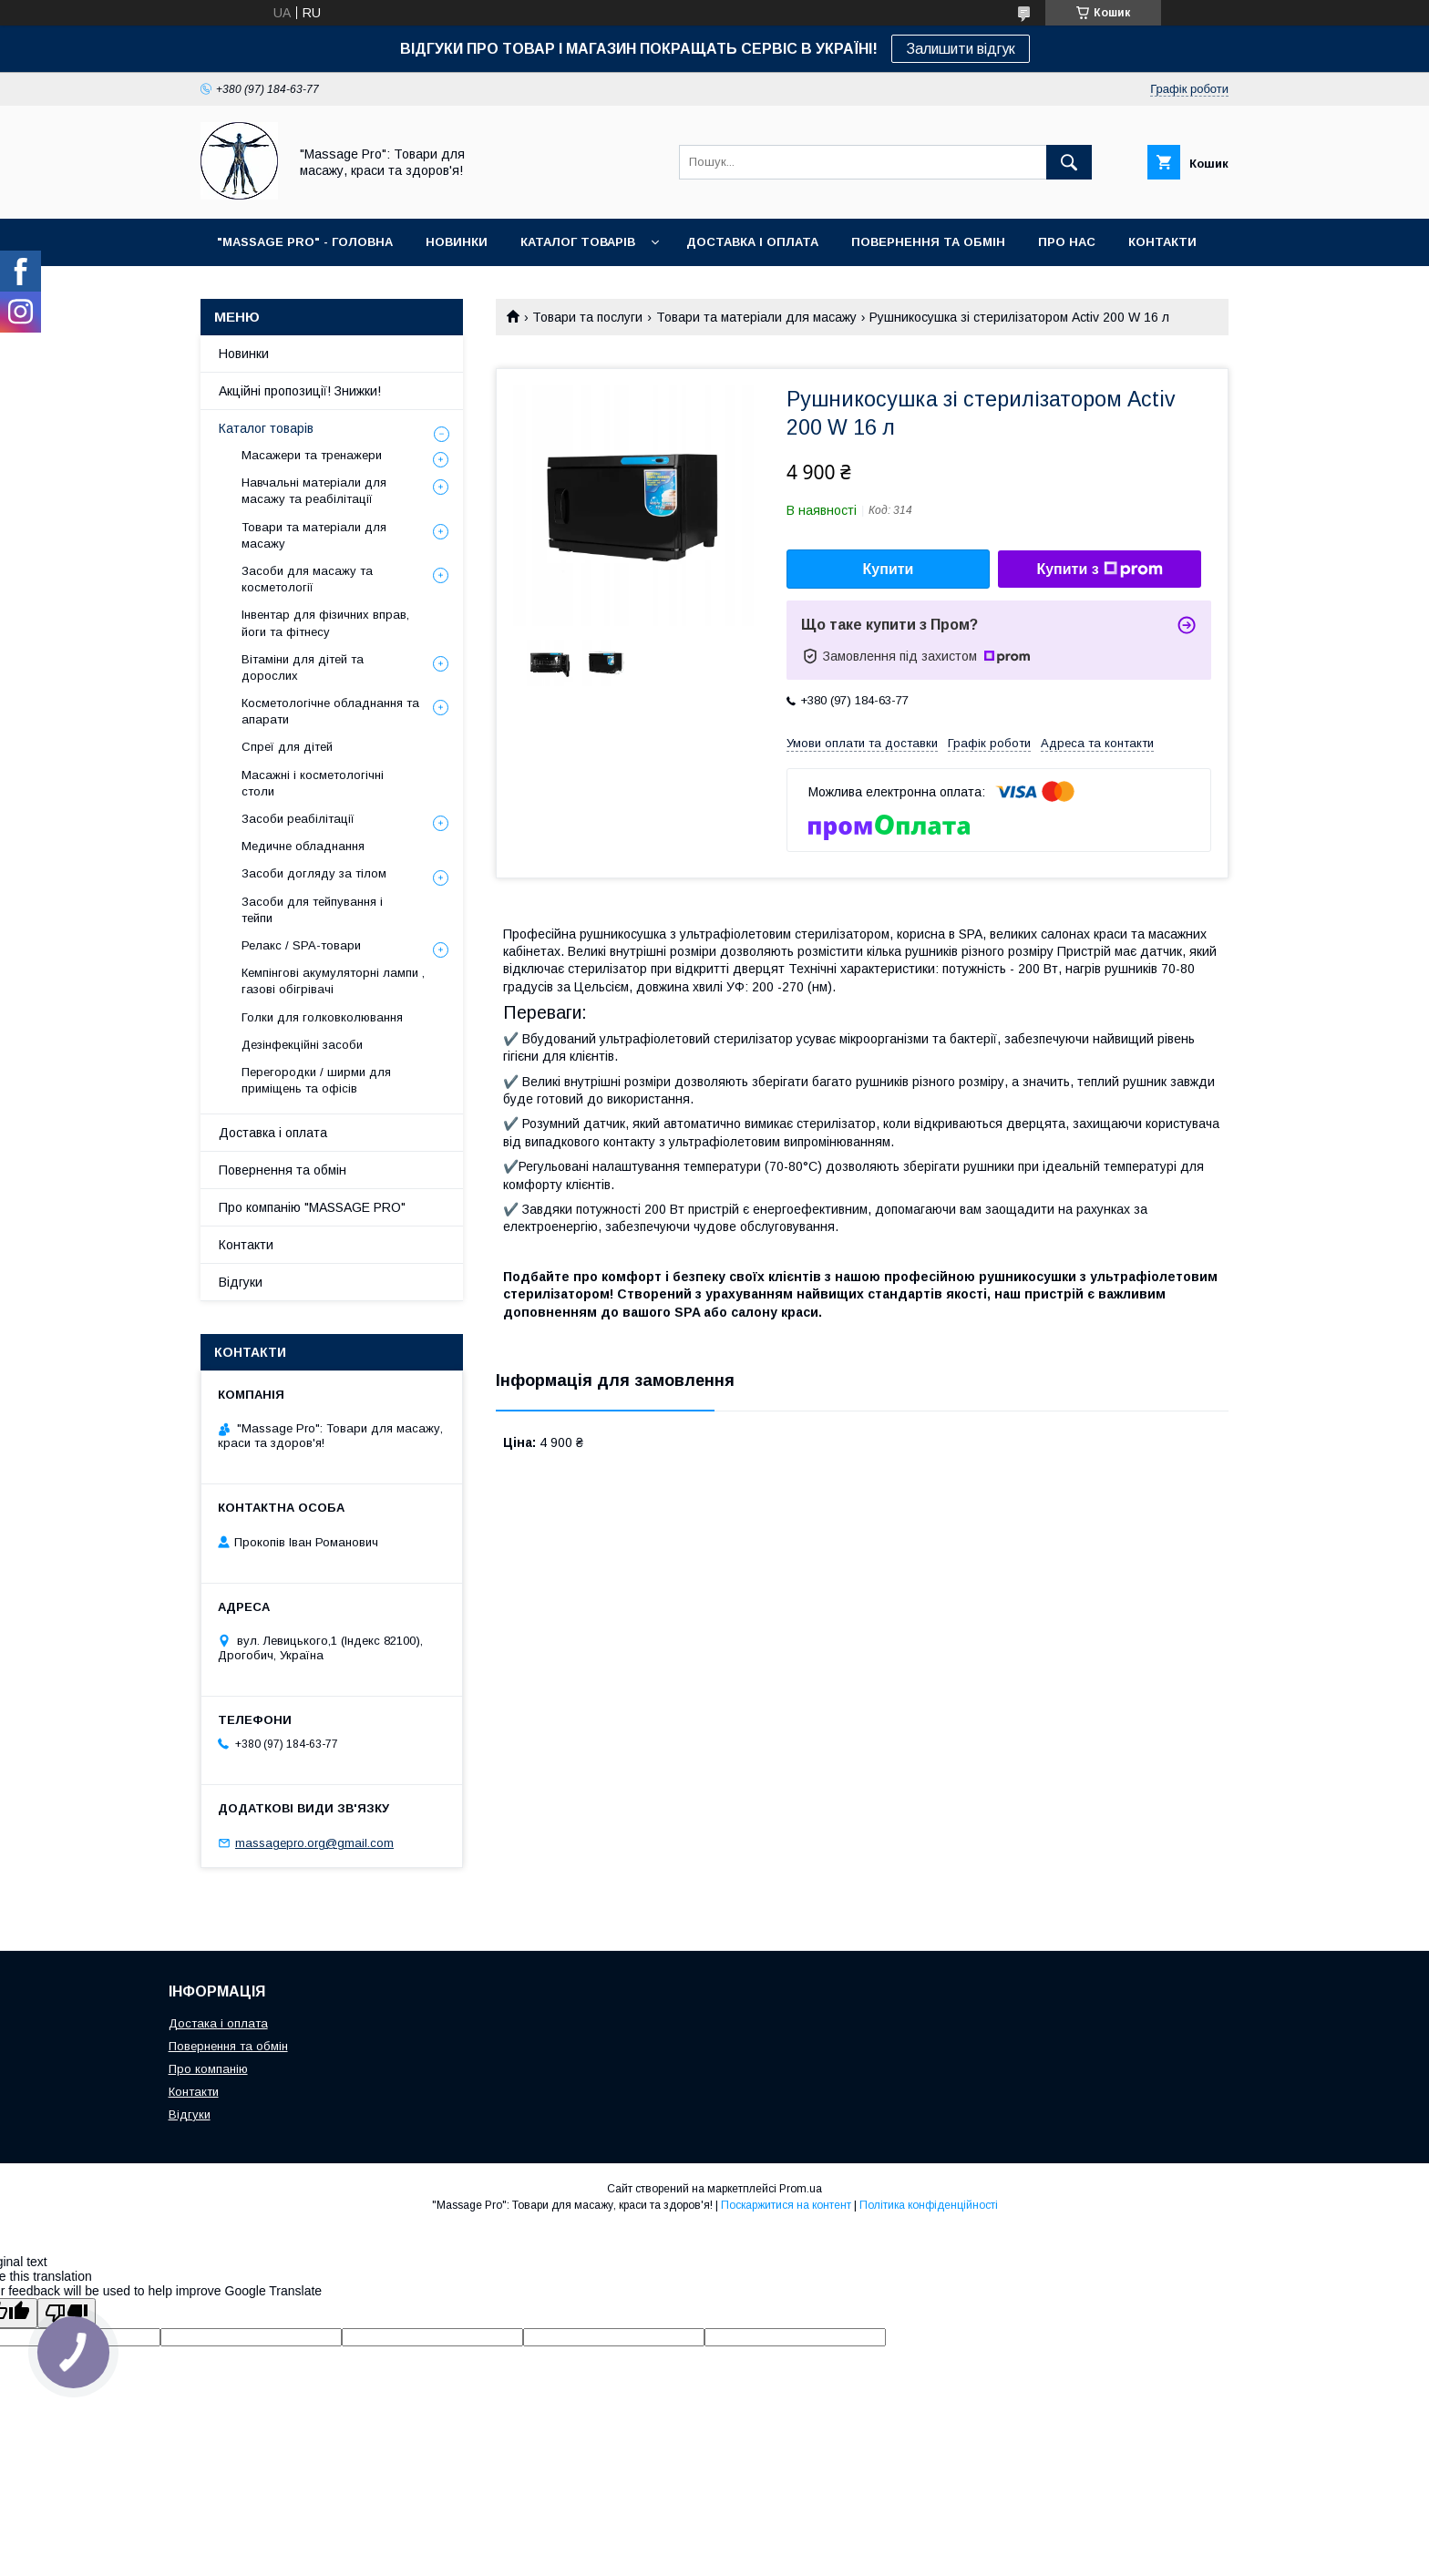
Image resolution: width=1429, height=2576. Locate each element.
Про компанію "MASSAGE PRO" (312, 1207)
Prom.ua (800, 2188)
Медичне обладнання (303, 846)
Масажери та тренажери (312, 455)
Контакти (246, 1244)
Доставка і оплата (273, 1132)
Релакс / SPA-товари (301, 945)
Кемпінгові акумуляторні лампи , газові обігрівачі (333, 981)
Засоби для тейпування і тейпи (312, 910)
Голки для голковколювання (322, 1017)
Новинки (244, 353)
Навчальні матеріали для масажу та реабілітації (314, 491)
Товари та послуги (587, 317)
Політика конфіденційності (928, 2205)
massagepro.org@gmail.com (314, 1843)
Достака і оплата (218, 2023)
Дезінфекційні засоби (302, 1045)
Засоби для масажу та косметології (307, 579)
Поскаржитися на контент (786, 2205)
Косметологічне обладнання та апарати (330, 711)
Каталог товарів (266, 428)
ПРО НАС (1066, 242)
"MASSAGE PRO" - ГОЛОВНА (305, 242)
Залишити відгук (960, 48)
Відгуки (240, 1282)
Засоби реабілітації (298, 819)
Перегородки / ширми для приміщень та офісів (316, 1080)
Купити (888, 569)
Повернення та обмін (282, 1170)
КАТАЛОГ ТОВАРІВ (577, 242)
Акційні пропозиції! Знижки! (300, 391)
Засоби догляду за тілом (314, 873)
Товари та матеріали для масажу (756, 317)
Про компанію (208, 2069)
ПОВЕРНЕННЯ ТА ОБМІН (928, 242)
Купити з (1099, 569)
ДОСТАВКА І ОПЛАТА (752, 242)
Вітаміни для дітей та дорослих (303, 667)
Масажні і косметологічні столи (313, 783)
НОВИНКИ (457, 242)
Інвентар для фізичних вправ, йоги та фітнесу (325, 623)
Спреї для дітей (287, 747)
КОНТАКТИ (1162, 242)
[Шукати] (1069, 162)
